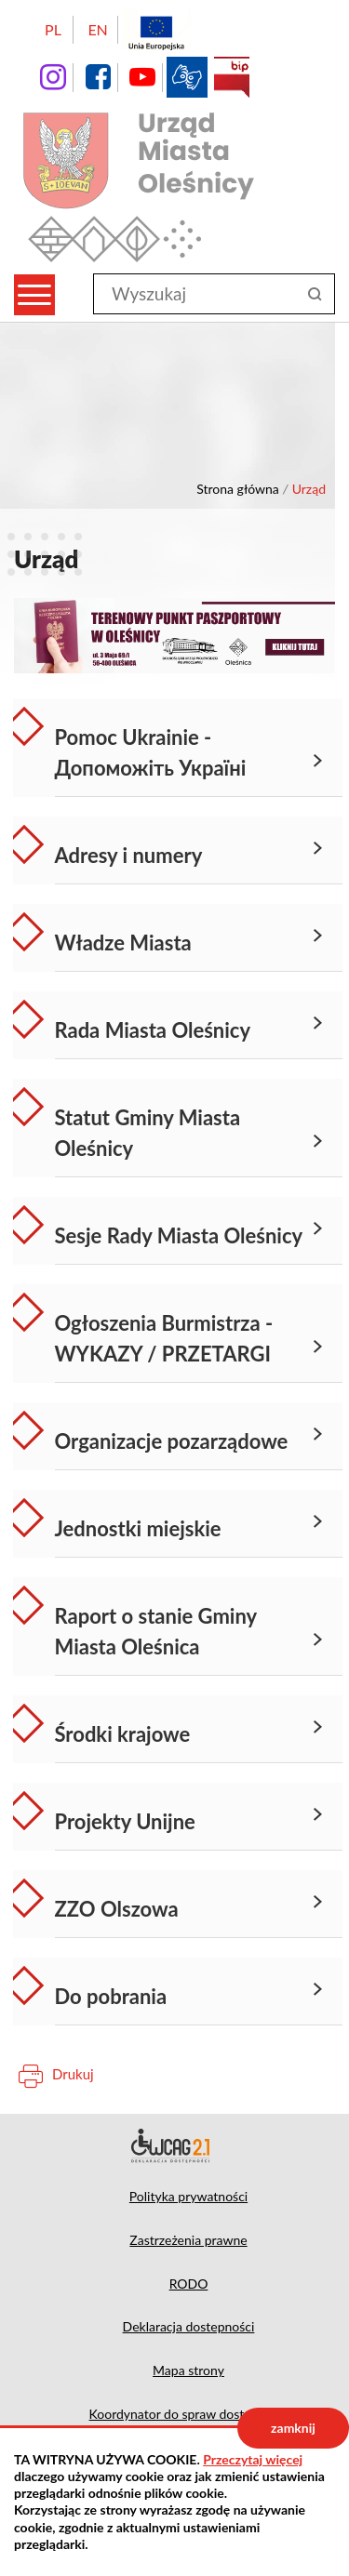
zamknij (293, 2428)
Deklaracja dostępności (175, 2145)
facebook (97, 77)
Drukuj (73, 2073)
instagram (53, 77)
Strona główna (237, 489)
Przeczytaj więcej (252, 2459)
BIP (231, 77)
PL (53, 29)
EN (97, 29)
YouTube (142, 77)
